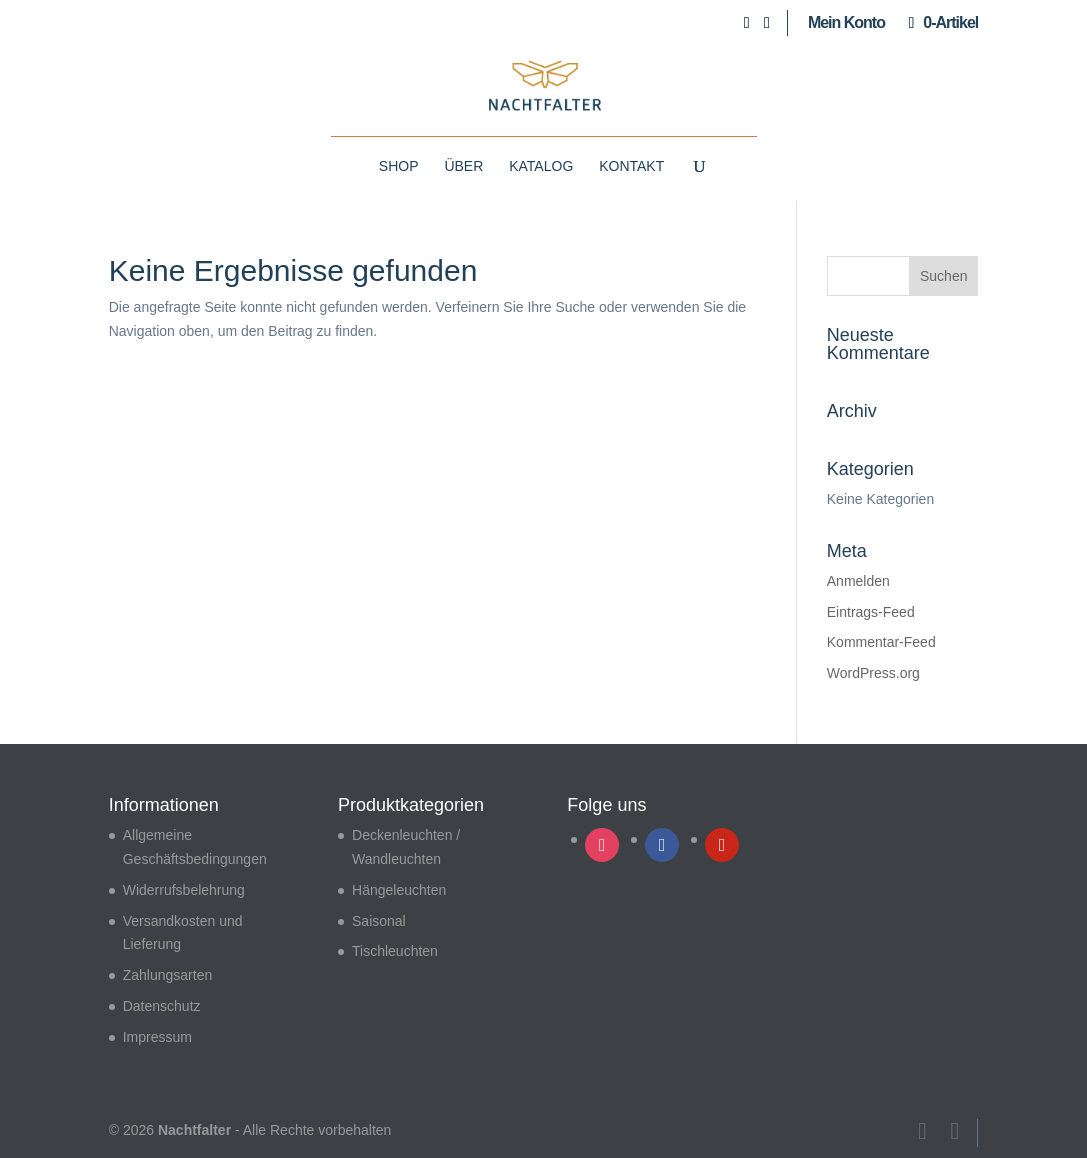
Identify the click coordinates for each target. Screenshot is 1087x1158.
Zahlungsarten (168, 975)
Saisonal (379, 921)
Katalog (541, 166)
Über (463, 166)
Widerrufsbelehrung (184, 890)
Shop (399, 166)
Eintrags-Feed (871, 612)
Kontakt (631, 166)
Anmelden (858, 581)
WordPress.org (873, 673)
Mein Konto (846, 22)
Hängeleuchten (399, 890)
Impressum (157, 1037)
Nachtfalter (194, 1130)
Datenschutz (162, 1006)
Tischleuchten (395, 951)
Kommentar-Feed (881, 642)
